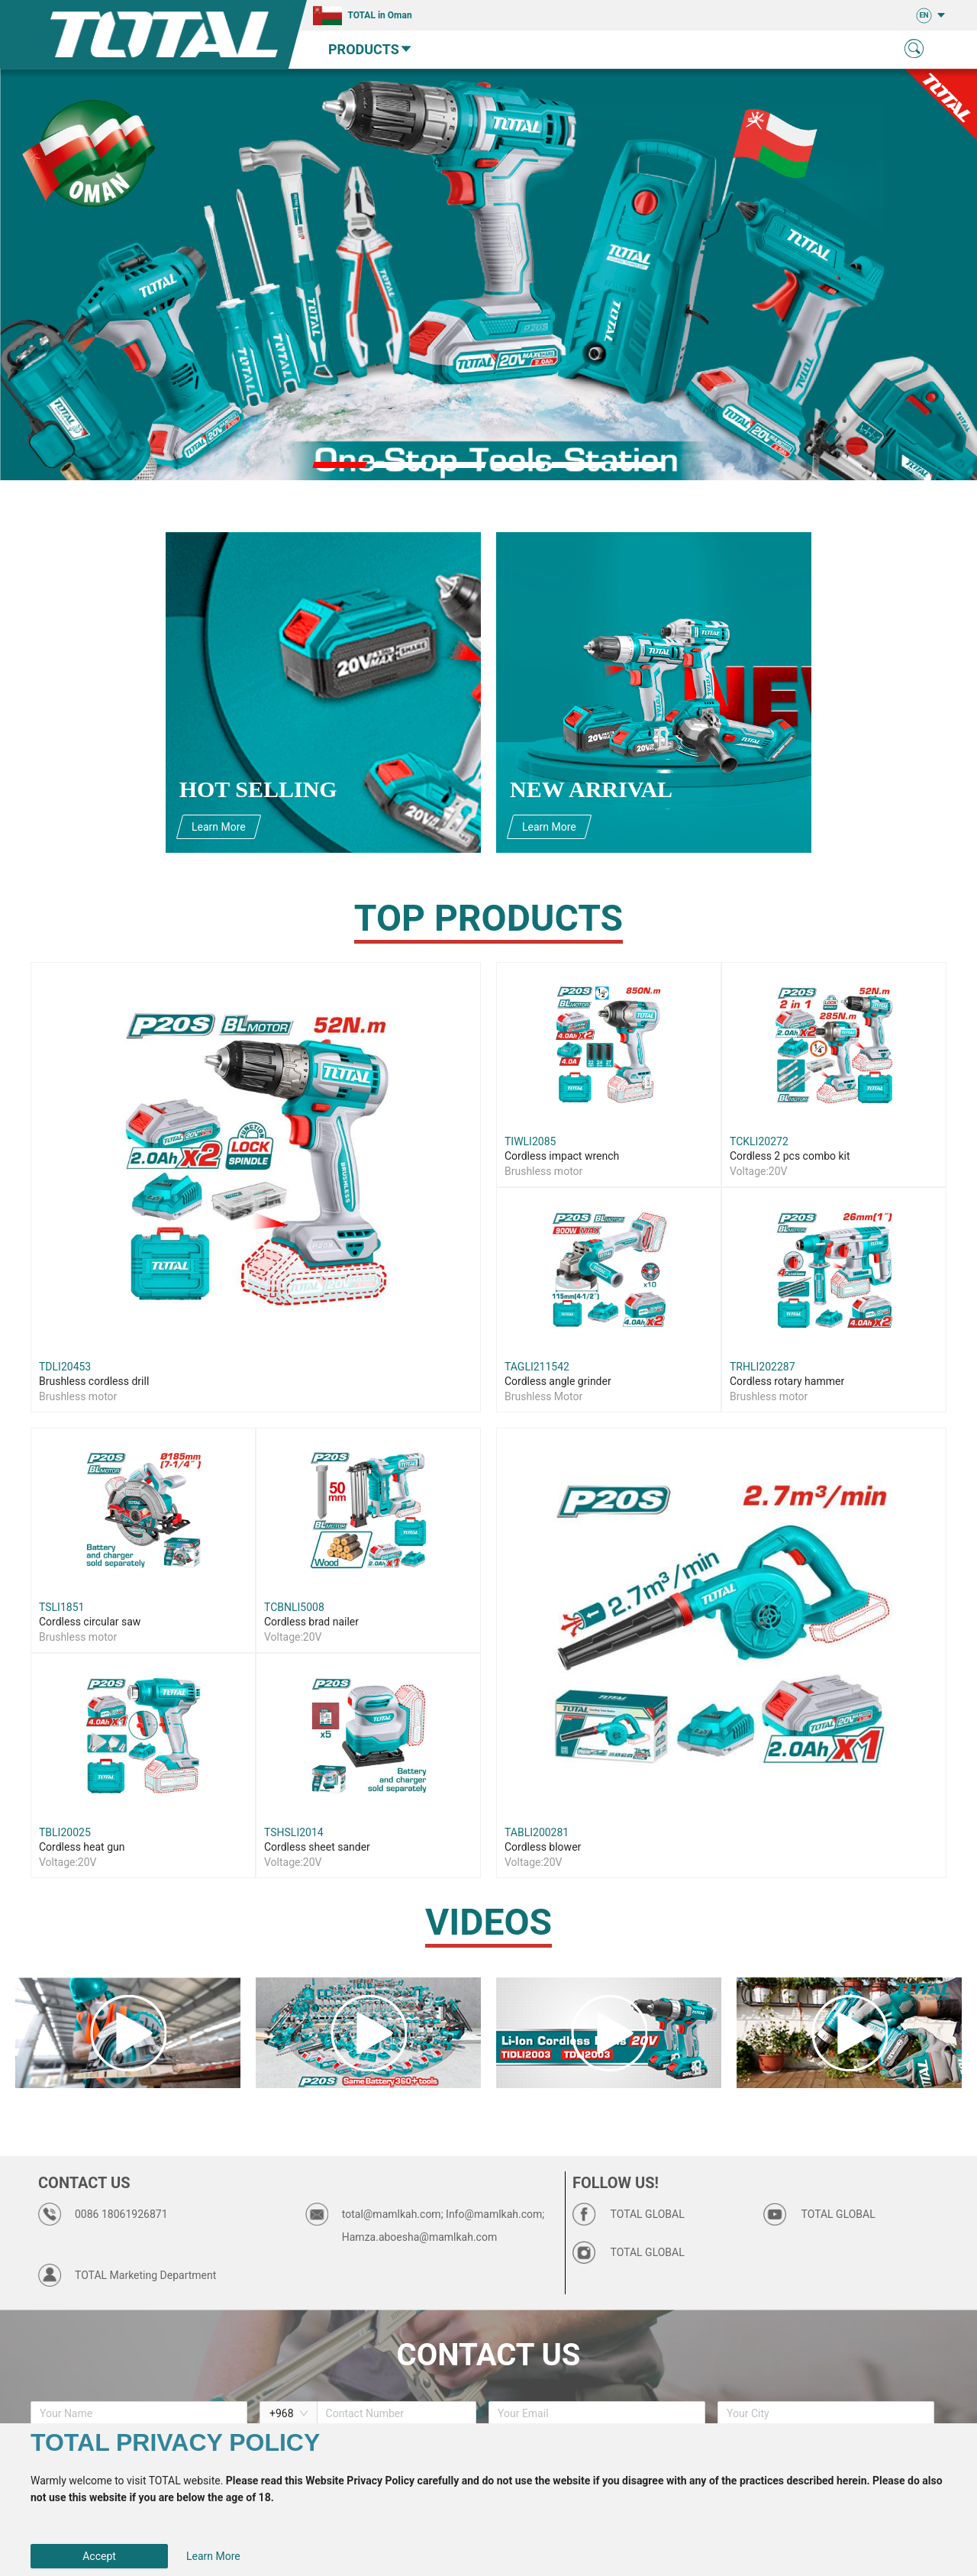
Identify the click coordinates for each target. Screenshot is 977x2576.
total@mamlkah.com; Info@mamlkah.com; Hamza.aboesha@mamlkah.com (443, 2225)
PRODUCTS (370, 49)
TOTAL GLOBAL (648, 2214)
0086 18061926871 (121, 2214)
